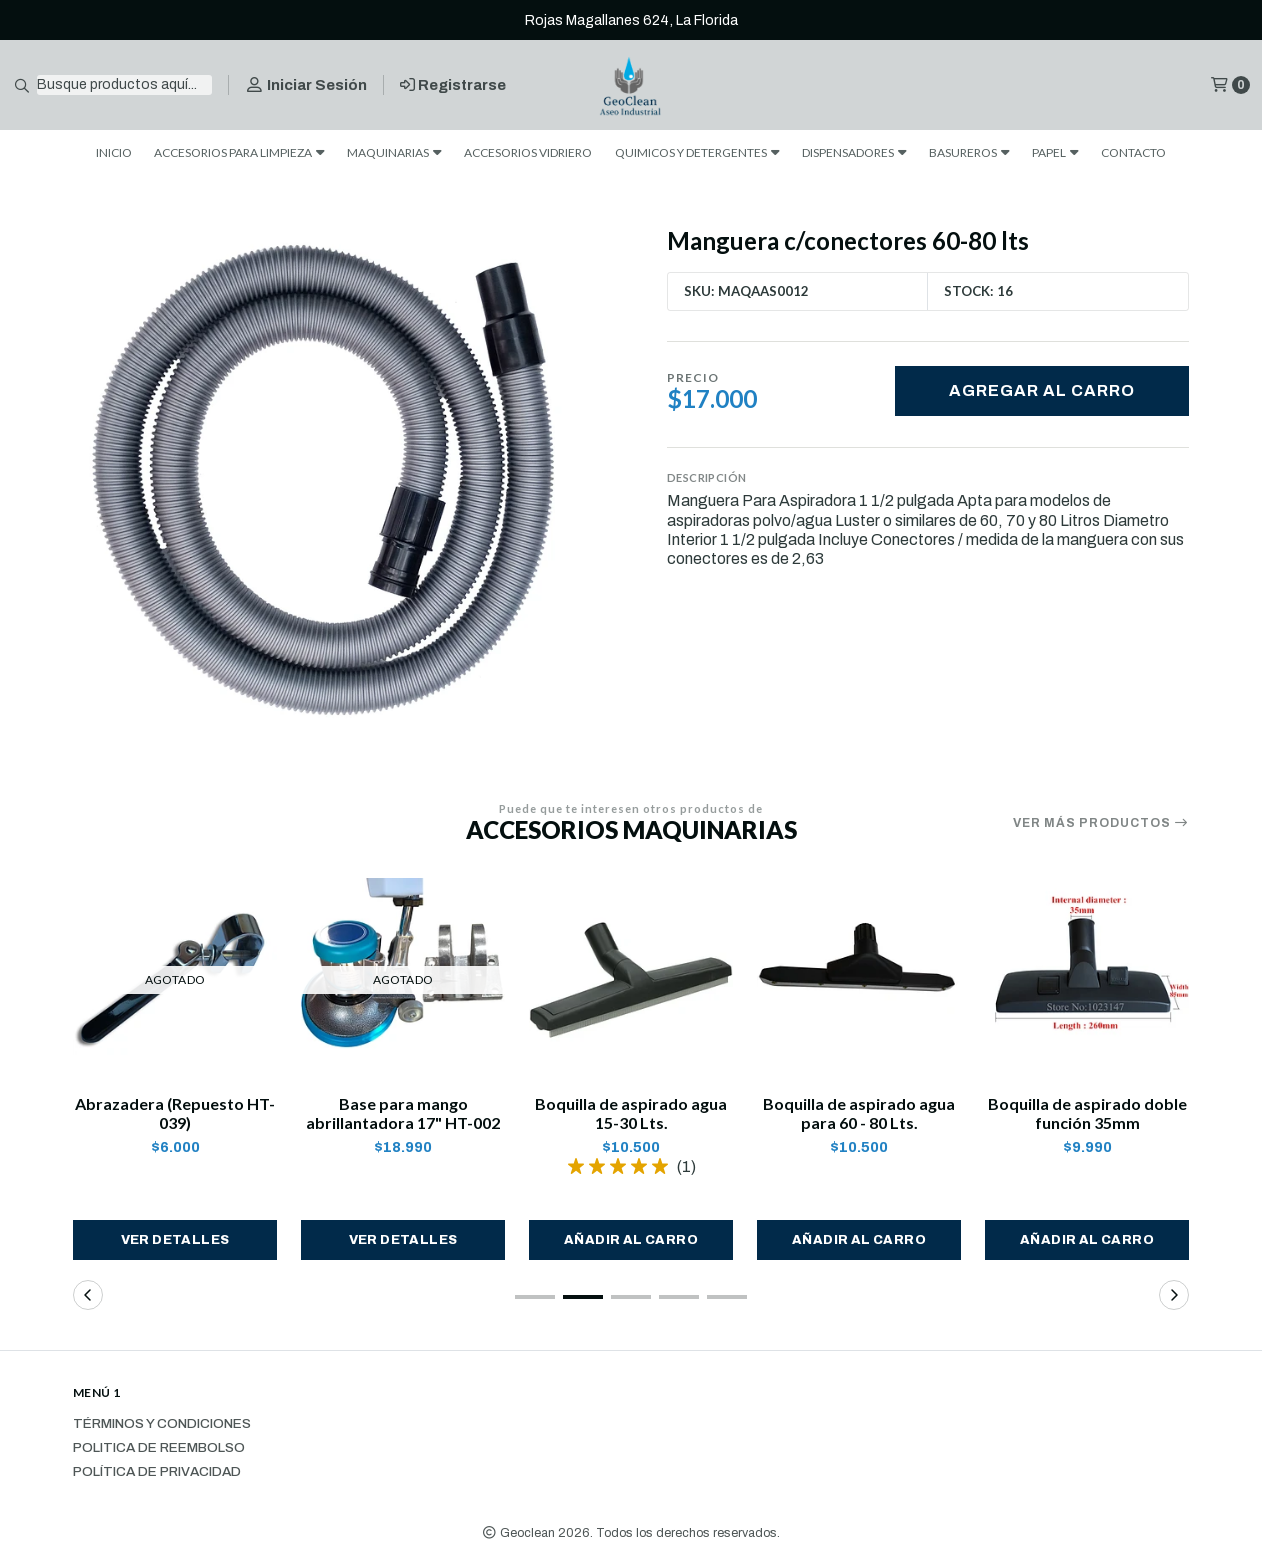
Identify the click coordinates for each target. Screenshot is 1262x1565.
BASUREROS (969, 152)
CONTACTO (1133, 152)
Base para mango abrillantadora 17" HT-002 (403, 1113)
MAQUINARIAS (394, 152)
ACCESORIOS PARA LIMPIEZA (239, 152)
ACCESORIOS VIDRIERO (528, 152)
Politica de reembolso (159, 1448)
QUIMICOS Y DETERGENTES (697, 152)
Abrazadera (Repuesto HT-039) (175, 1113)
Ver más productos (1101, 823)
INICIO (114, 152)
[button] (631, 1240)
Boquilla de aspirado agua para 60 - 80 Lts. (859, 1113)
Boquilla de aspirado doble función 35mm (1087, 1113)
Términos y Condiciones (162, 1424)
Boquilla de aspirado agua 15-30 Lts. (631, 1113)
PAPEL (1055, 152)
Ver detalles (175, 1240)
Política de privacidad (157, 1472)
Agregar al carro (1042, 390)
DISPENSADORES (854, 152)
